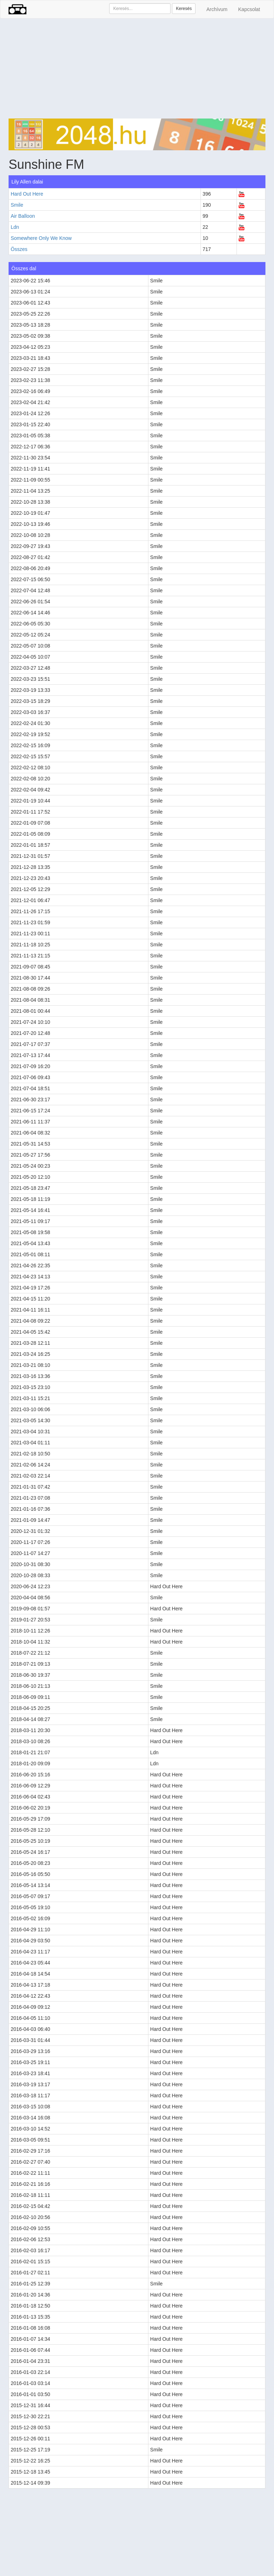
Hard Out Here (27, 194)
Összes (19, 249)
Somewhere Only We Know (41, 238)
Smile (17, 205)
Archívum (216, 9)
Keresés (184, 8)
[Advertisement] (137, 69)
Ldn (15, 227)
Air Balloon (23, 216)
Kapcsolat (249, 9)
